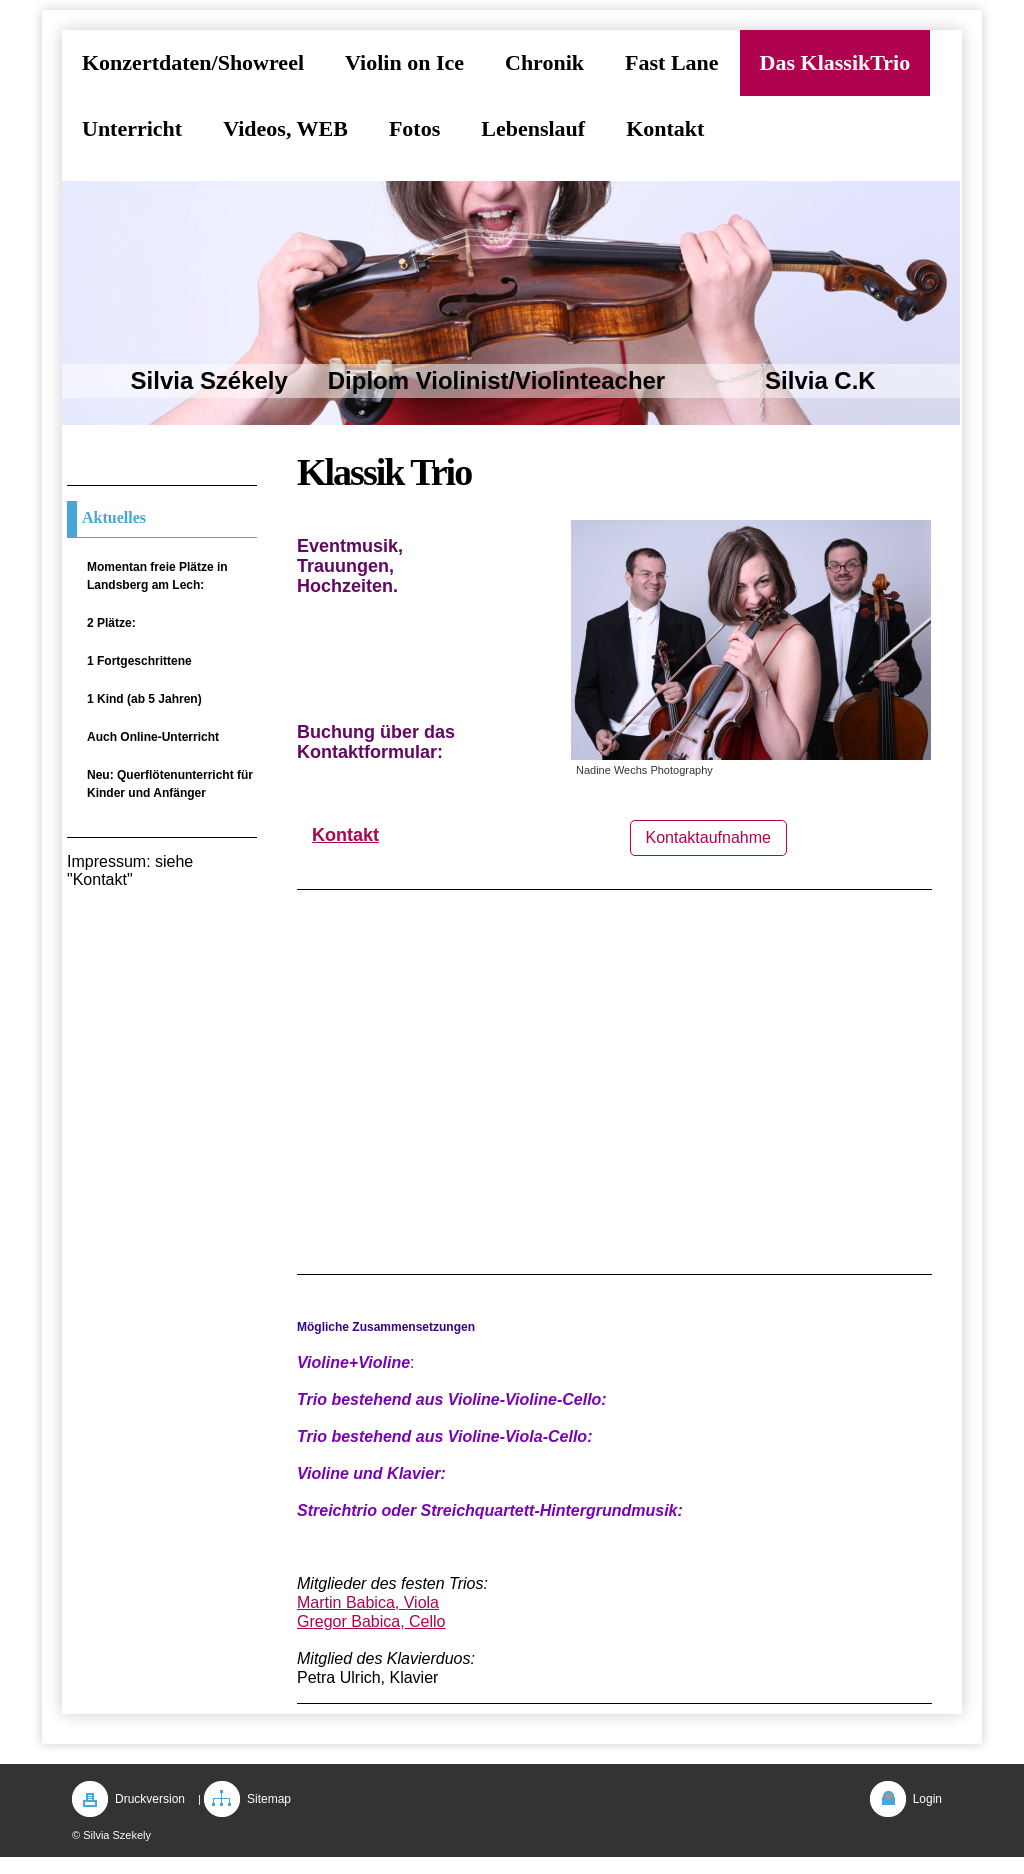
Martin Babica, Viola (368, 1602)
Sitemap (269, 1799)
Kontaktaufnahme (708, 837)
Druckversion (150, 1799)
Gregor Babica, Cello (371, 1621)
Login (927, 1799)
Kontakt (345, 835)
